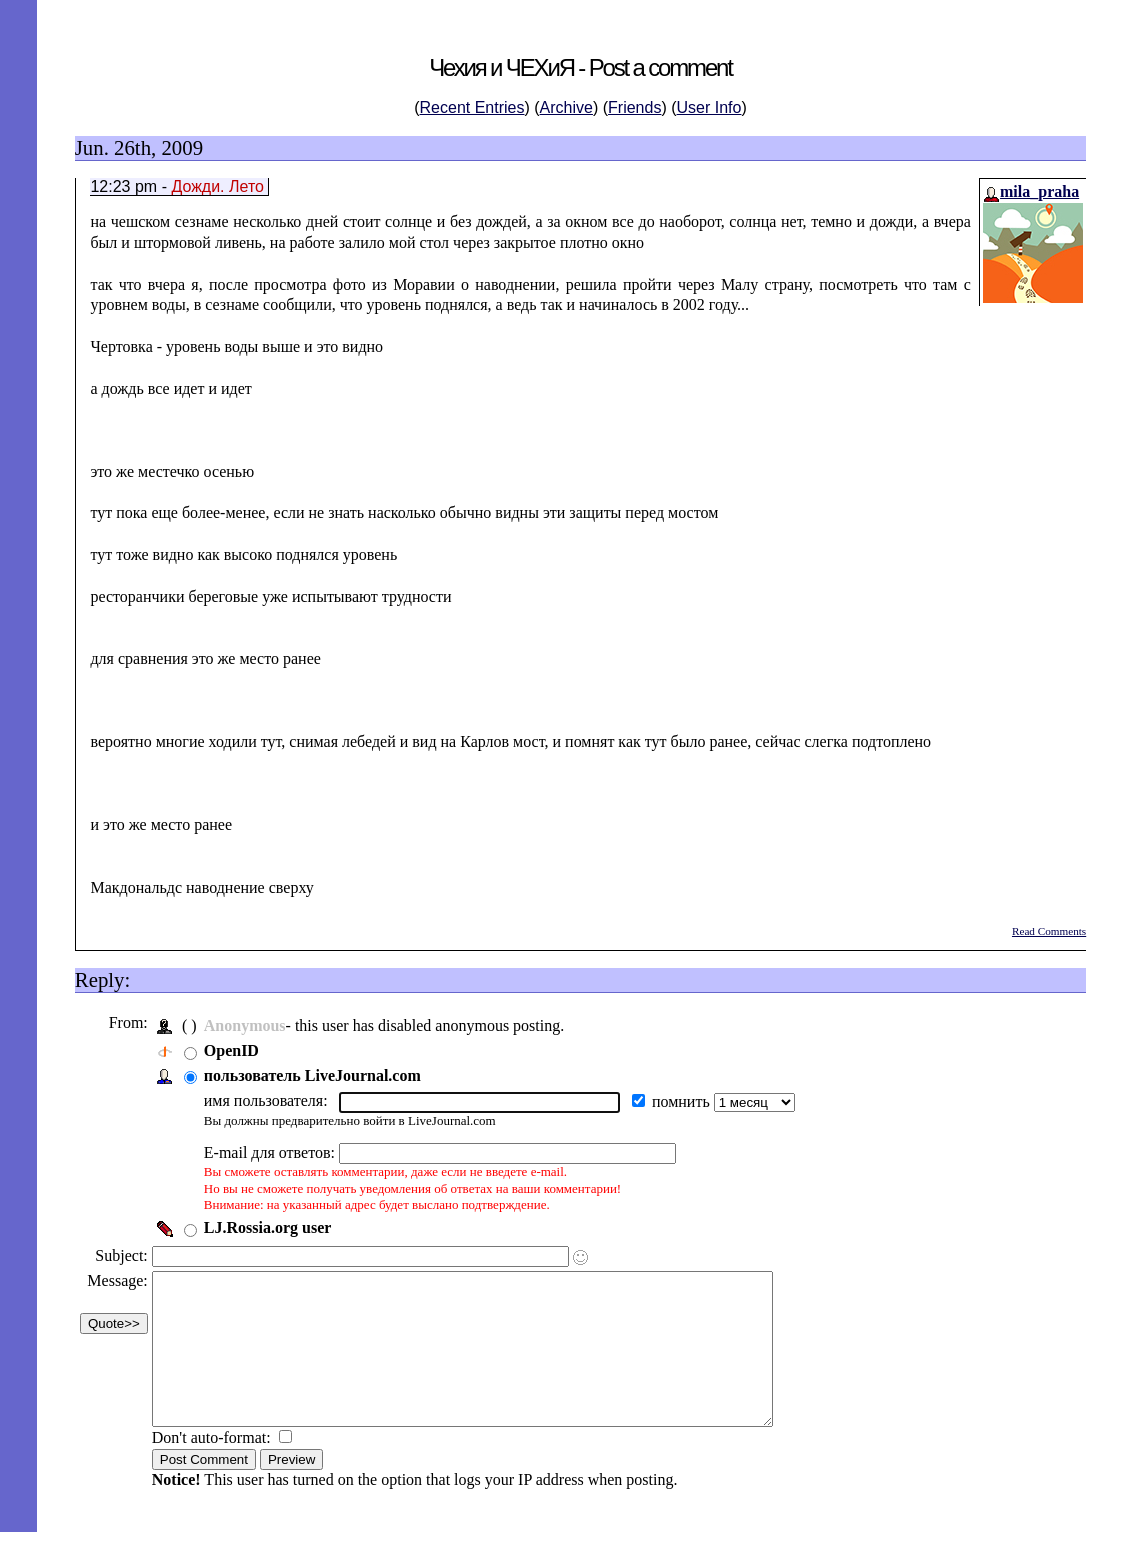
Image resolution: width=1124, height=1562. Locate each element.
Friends (634, 107)
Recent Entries (472, 107)
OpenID (236, 1050)
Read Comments (1049, 931)
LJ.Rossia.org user (273, 1227)
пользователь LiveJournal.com (317, 1075)
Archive (566, 107)
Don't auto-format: (218, 1467)
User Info (709, 107)
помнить (688, 1101)
